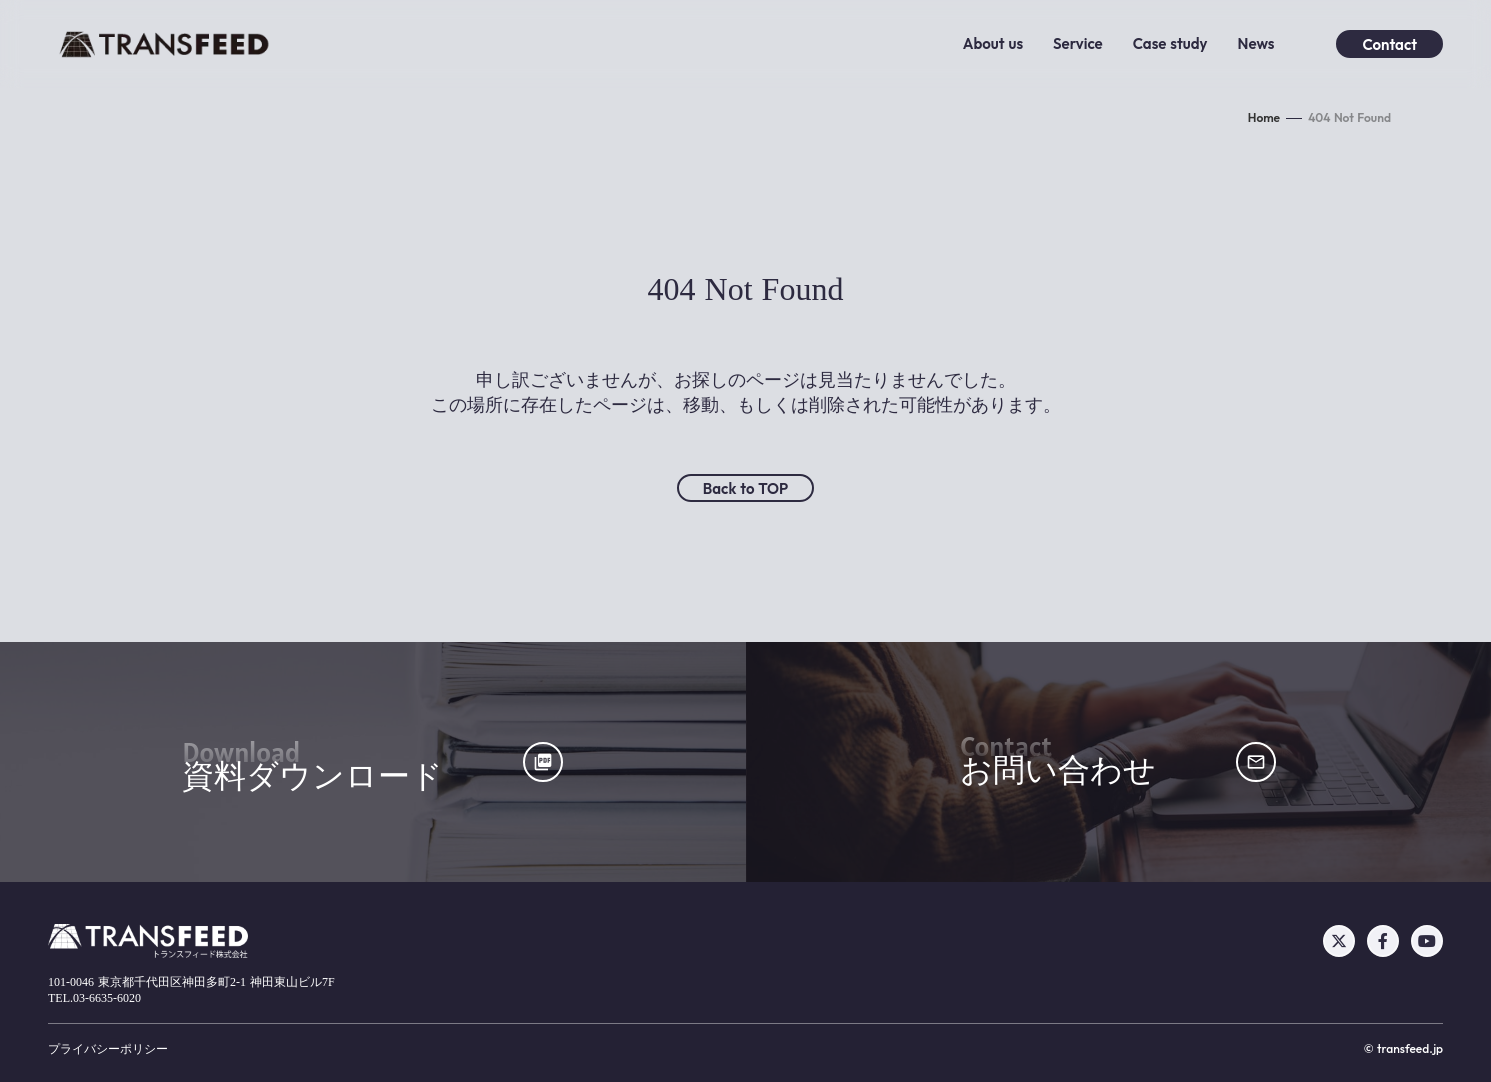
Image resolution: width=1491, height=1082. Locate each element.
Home (1264, 117)
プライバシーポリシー (108, 1049)
